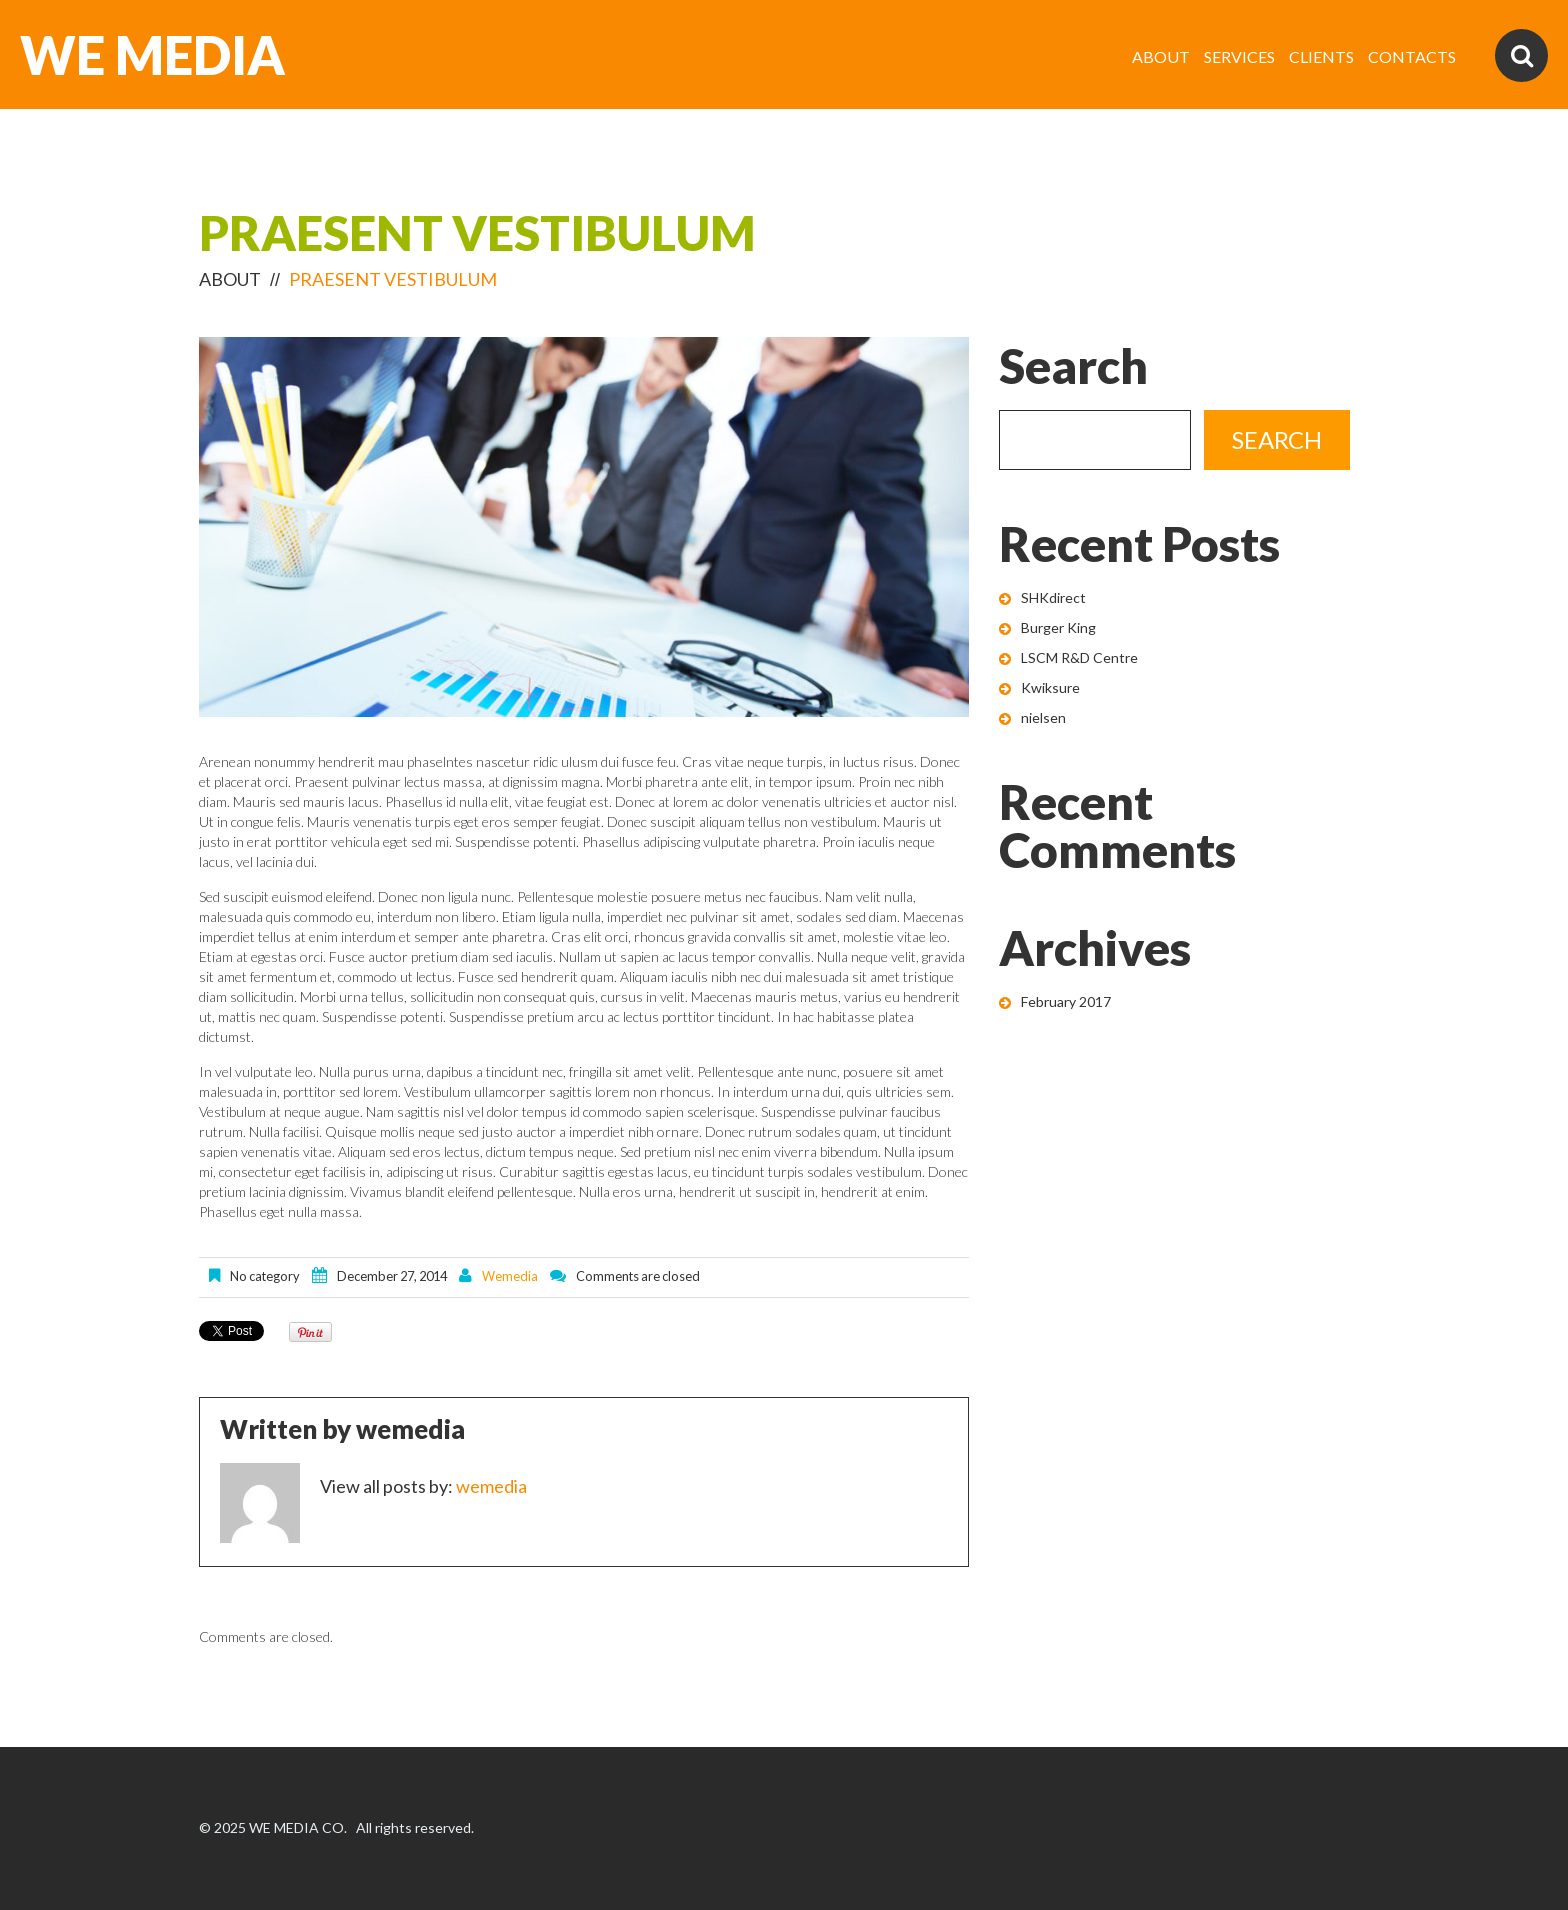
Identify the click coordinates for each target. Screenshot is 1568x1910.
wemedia (510, 1276)
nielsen (1043, 717)
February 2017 (1066, 1001)
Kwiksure (1050, 687)
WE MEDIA (152, 55)
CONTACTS (1412, 56)
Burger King (1058, 627)
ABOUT (1161, 56)
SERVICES (1239, 56)
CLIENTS (1321, 56)
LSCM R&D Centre (1079, 657)
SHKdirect (1053, 597)
